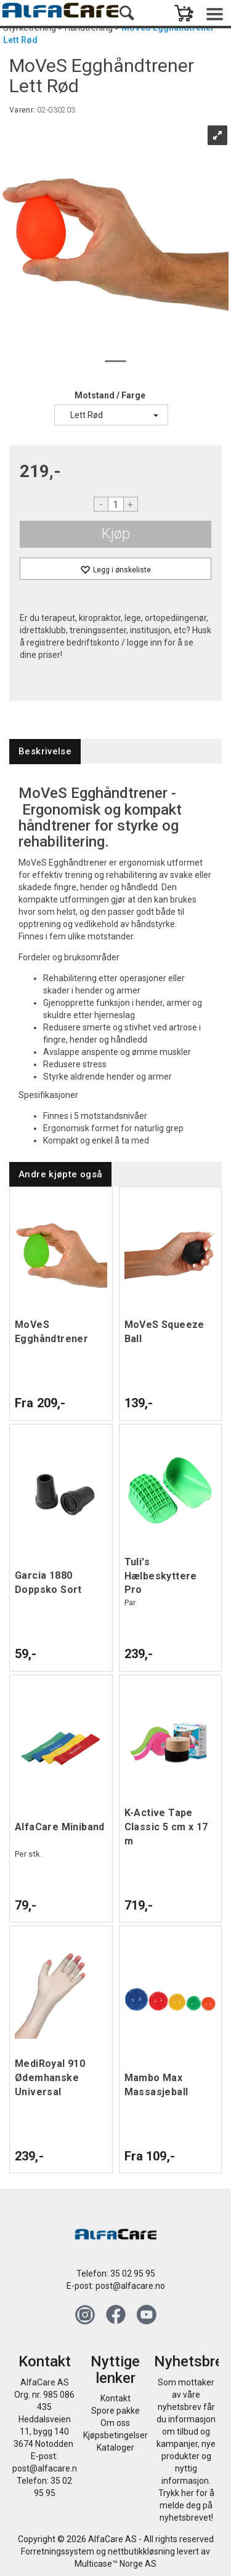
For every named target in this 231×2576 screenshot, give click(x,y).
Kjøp (116, 533)
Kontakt (115, 2398)
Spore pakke (115, 2411)
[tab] (45, 751)
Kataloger (115, 2447)
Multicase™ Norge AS (115, 2564)
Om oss (115, 2423)
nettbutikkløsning (141, 2551)
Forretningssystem (57, 2551)
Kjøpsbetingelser (115, 2435)
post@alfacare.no (130, 2286)
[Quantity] (115, 504)
